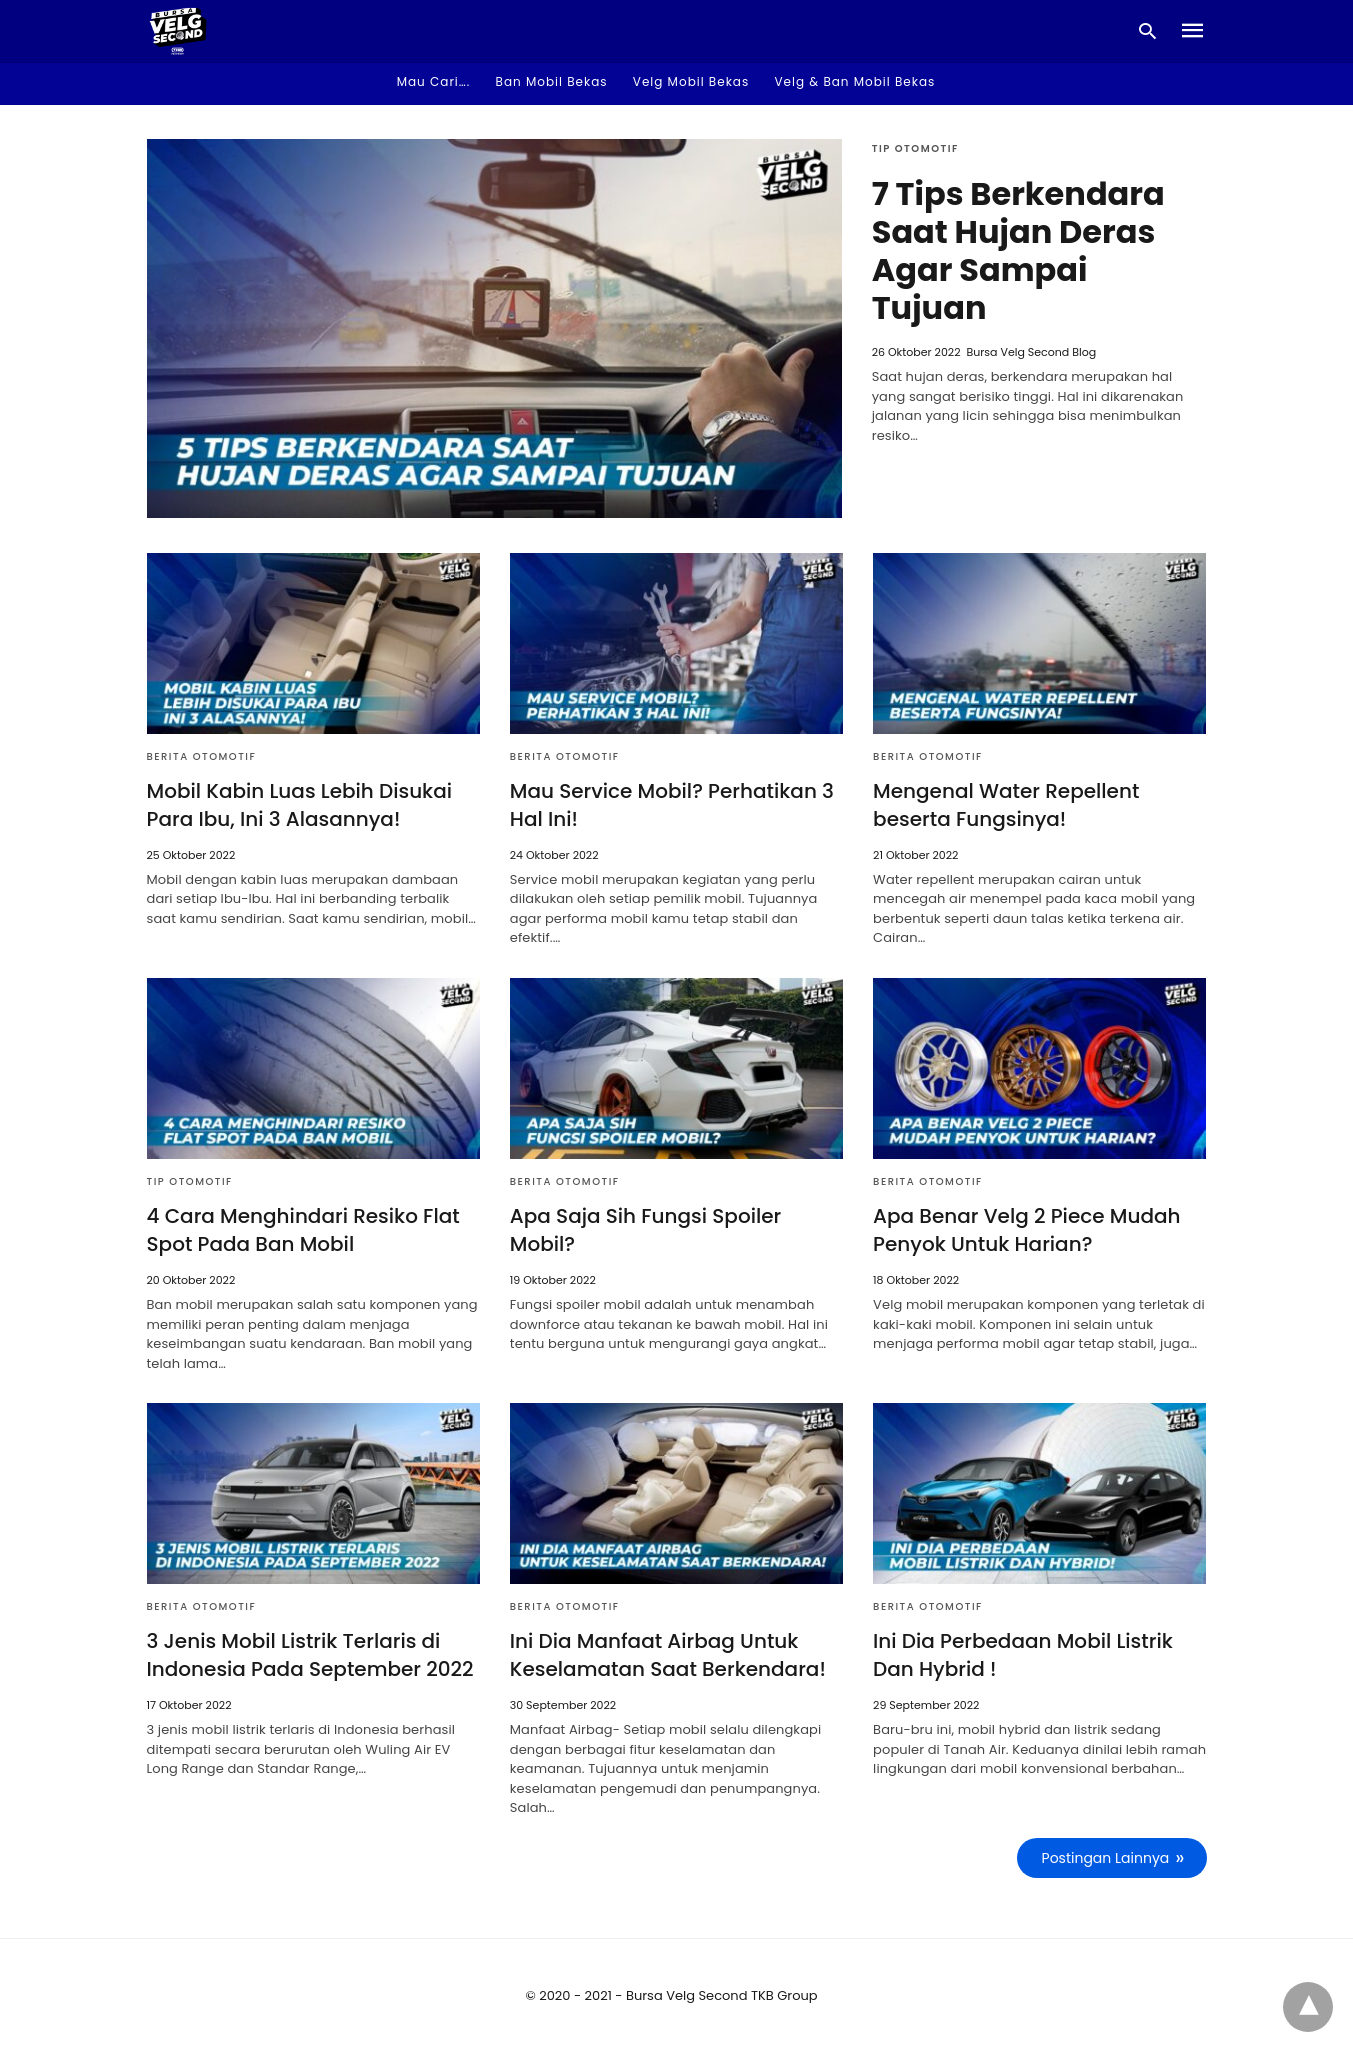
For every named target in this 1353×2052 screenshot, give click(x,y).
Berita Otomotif (202, 756)
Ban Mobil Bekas (552, 81)
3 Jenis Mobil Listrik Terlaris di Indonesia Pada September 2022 (310, 1655)
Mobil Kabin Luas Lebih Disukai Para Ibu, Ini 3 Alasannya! (300, 805)
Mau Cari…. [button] (434, 81)
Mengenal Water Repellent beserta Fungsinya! (1006, 805)
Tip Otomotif (915, 148)
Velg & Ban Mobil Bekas (854, 81)
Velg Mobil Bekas (691, 81)
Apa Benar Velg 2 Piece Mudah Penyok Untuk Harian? (1026, 1230)
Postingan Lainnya (1106, 1858)
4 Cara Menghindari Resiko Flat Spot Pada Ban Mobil (303, 1230)
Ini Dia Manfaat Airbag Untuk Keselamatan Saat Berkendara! (668, 1655)
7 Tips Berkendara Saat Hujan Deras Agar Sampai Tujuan (1018, 250)
